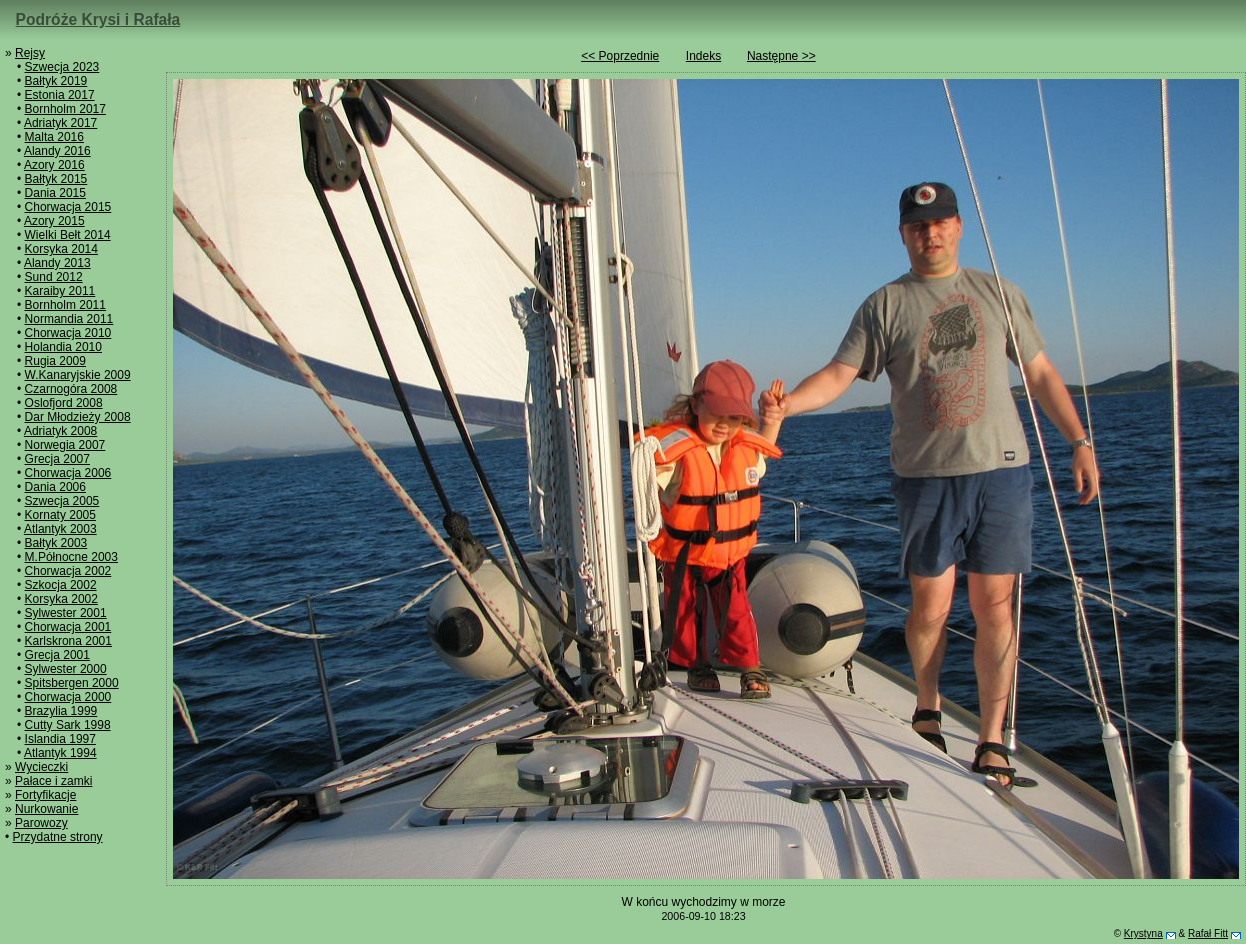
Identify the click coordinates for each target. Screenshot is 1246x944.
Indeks (703, 56)
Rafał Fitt (1208, 933)
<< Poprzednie (620, 56)
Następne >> (781, 56)
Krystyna (1143, 933)
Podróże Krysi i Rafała (98, 19)
